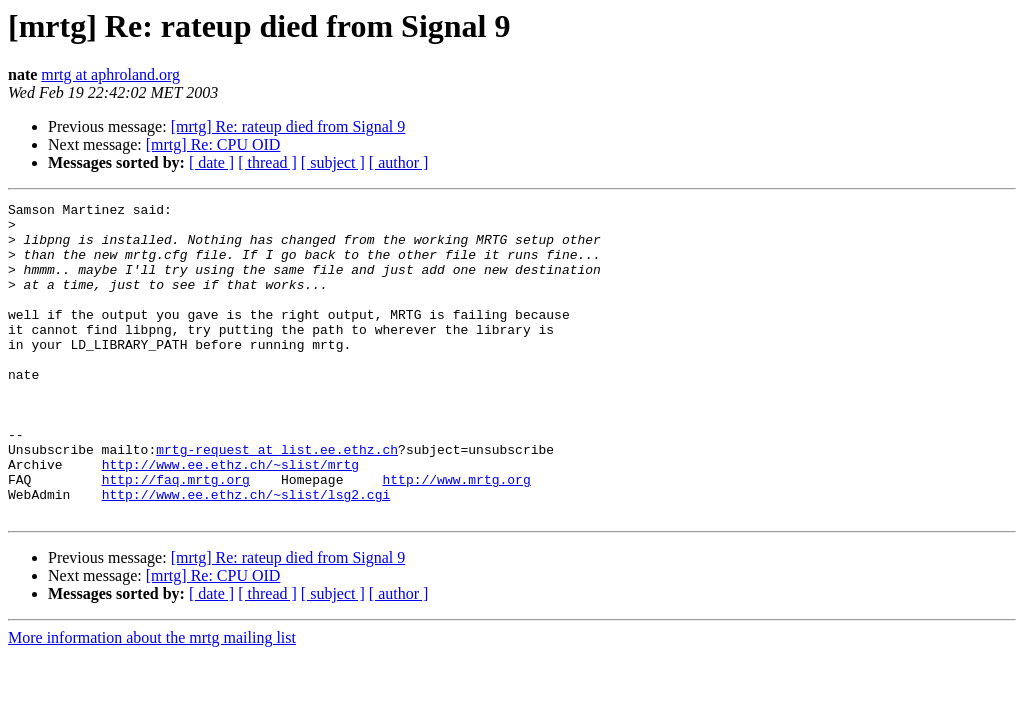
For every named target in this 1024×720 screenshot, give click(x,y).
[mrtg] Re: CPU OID (213, 144)
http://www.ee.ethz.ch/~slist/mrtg (230, 518)
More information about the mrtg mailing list (152, 700)
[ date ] (211, 162)
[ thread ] (267, 162)
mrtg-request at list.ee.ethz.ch (277, 500)
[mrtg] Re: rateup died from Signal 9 (288, 126)
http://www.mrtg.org (456, 536)
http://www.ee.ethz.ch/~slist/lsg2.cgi (246, 554)
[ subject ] (333, 162)
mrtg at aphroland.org (110, 74)
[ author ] (399, 162)
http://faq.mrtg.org (176, 536)
